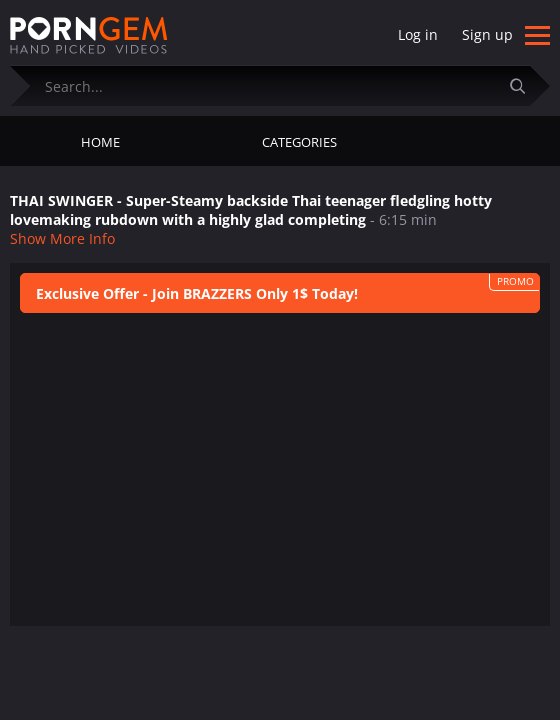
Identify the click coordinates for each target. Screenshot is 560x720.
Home (100, 142)
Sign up (487, 34)
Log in (418, 34)
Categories (299, 142)
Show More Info (62, 238)
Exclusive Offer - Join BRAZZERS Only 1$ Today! (197, 293)
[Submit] (525, 85)
